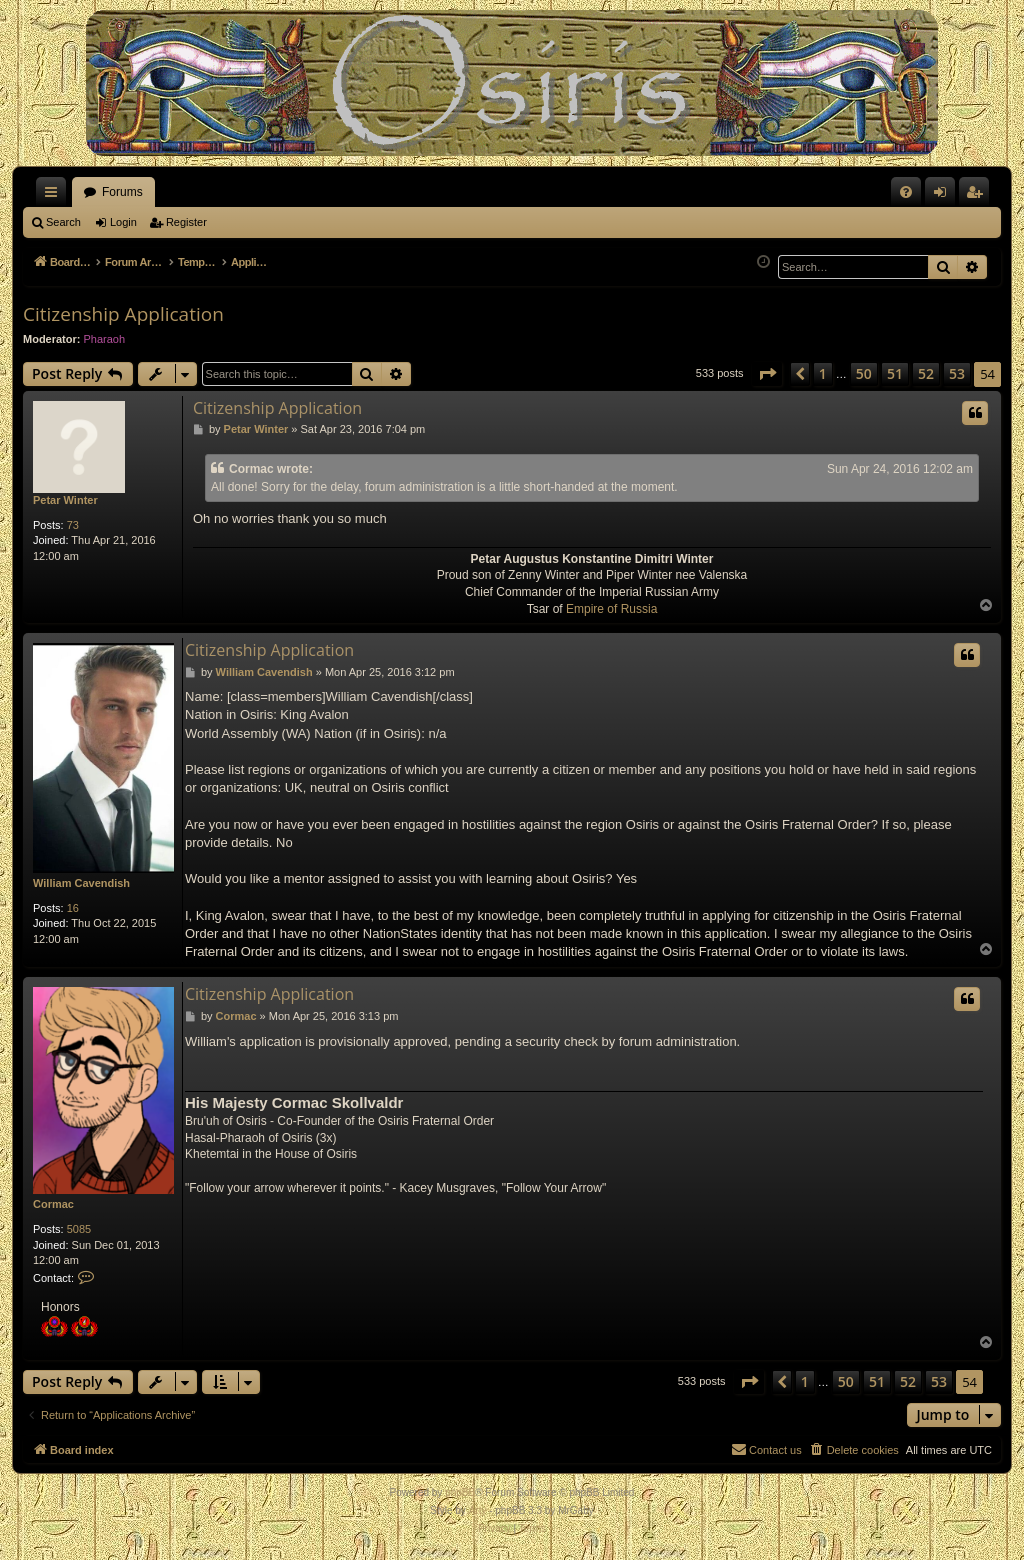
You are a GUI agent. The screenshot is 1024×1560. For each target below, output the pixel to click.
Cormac (53, 1204)
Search (63, 222)
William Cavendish (81, 883)
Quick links (55, 196)
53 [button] (957, 373)
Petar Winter (65, 500)
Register (186, 222)
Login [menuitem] (944, 196)
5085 (79, 1229)
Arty (478, 1510)
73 (73, 525)
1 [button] (823, 373)
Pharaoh (105, 339)
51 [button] (895, 373)
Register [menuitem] (978, 196)
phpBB (460, 1492)
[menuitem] (906, 192)
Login (123, 222)
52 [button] (926, 373)
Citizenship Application (123, 314)
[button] (767, 374)
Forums (122, 192)
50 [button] (864, 373)
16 (73, 908)
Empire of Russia (611, 609)
